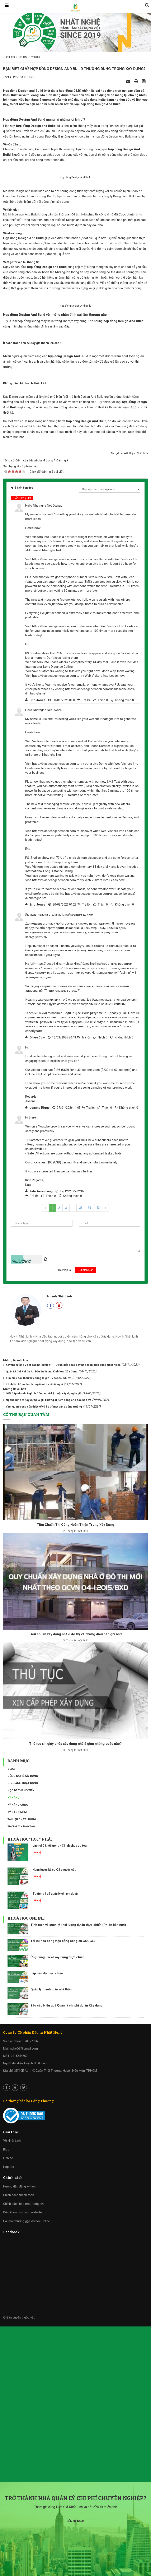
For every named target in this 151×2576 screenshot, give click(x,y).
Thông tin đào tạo (21, 1983)
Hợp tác (8, 2323)
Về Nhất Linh (12, 2297)
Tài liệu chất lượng (22, 1975)
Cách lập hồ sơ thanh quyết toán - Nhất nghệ (34, 1541)
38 (80, 1364)
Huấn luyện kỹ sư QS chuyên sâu (54, 2026)
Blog (11, 1925)
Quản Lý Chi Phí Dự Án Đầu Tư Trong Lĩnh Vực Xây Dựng (41, 1528)
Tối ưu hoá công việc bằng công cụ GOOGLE (63, 2097)
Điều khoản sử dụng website (22, 2369)
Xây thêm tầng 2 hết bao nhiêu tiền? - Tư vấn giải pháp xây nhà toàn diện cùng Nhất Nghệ (63, 1521)
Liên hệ (8, 2314)
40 (98, 1364)
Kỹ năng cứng (18, 1961)
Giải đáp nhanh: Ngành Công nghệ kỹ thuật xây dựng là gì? (43, 1550)
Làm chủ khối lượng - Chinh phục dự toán (60, 2002)
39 (89, 1364)
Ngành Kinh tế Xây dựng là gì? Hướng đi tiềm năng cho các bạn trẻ (48, 1556)
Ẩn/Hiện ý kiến (22, 654)
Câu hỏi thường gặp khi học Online (26, 2378)
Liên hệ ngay (75, 2520)
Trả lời (86, 857)
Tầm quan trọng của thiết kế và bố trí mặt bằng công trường (44, 1563)
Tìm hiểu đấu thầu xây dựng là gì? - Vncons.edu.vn (38, 1534)
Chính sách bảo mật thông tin (23, 2360)
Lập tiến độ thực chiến (46, 2130)
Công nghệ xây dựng (23, 1932)
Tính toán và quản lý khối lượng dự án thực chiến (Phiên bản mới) (78, 2081)
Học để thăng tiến (21, 1946)
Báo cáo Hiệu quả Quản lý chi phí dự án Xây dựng (66, 2162)
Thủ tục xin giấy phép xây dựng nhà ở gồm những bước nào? (75, 1900)
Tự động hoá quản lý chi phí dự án (56, 2050)
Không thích (123, 857)
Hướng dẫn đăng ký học (19, 2343)
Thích (101, 857)
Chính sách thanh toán (18, 2351)
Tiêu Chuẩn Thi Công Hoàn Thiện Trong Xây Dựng (75, 1681)
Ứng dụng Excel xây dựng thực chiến (57, 2114)
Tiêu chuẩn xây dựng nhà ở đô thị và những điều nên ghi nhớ (75, 1791)
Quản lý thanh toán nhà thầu (51, 2146)
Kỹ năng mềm (17, 1968)
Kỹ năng (14, 1954)
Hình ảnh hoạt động (23, 1939)
